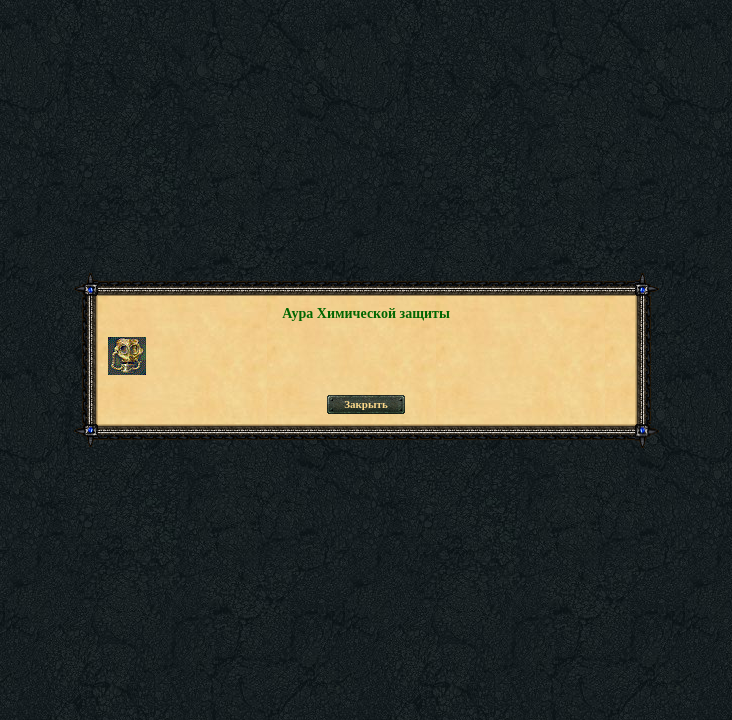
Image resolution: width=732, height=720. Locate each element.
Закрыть (366, 404)
